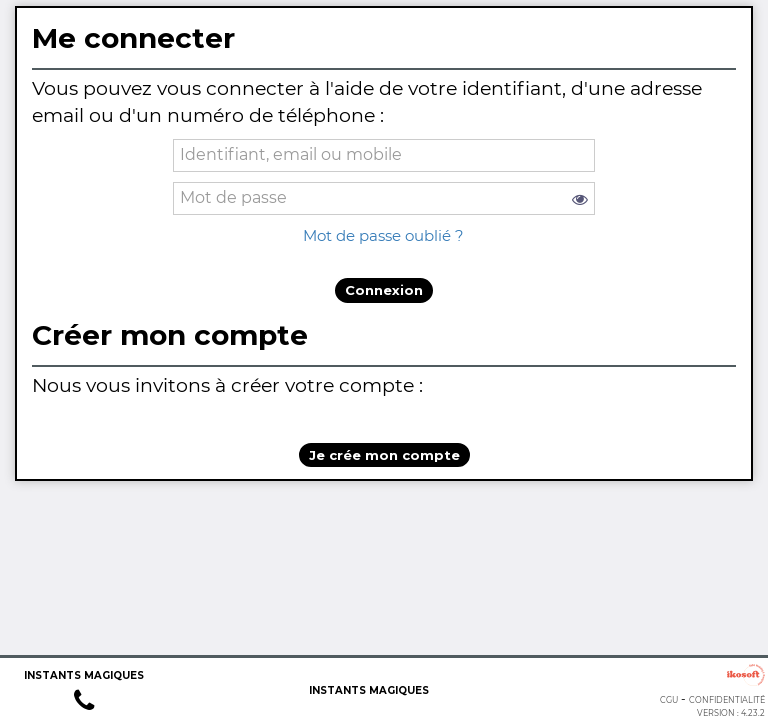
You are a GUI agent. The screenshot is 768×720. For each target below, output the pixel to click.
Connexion (384, 290)
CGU (669, 700)
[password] (384, 198)
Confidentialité (727, 700)
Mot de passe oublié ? (383, 235)
